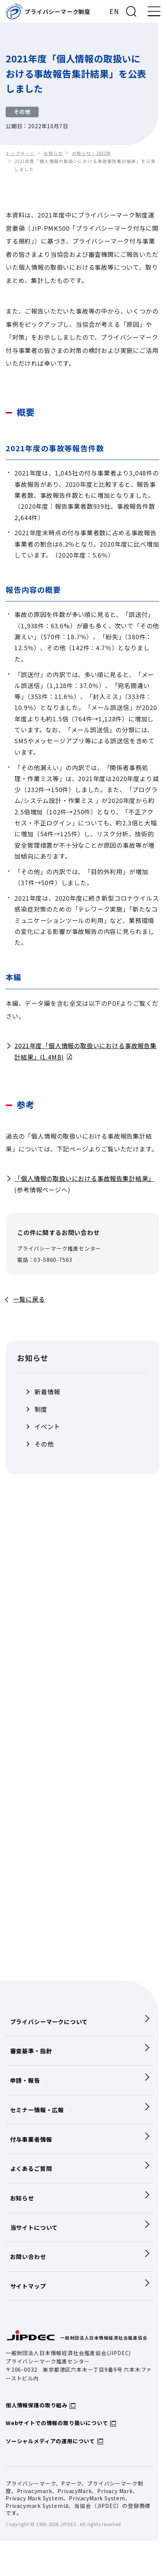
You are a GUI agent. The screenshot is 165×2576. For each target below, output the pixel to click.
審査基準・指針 (31, 2050)
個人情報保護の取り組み (36, 2405)
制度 (40, 1409)
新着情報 (47, 1391)
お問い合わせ (28, 2256)
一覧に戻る (29, 1299)
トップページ (20, 153)
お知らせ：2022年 (91, 153)
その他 (43, 1444)
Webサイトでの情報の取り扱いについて (57, 2423)
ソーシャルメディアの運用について (50, 2441)
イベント (47, 1426)
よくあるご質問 (31, 2168)
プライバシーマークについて (49, 2021)
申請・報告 (25, 2080)
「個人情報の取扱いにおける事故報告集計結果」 (84, 1178)
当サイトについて (34, 2227)
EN (114, 11)
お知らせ (53, 153)
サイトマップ (28, 2286)
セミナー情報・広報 (37, 2109)
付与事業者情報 (31, 2139)
